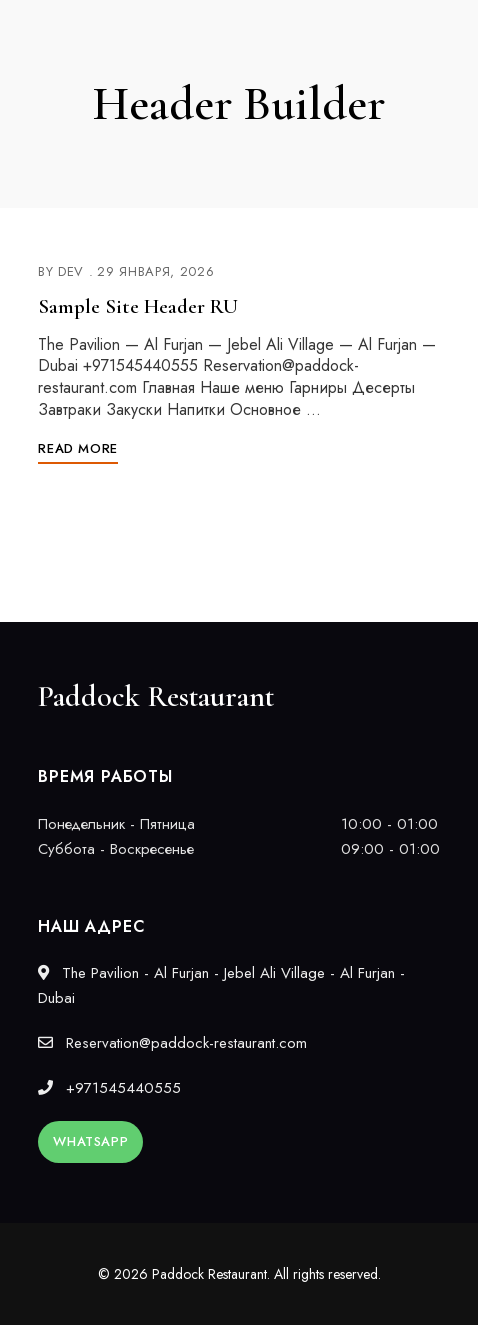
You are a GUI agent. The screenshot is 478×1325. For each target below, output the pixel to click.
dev (71, 271)
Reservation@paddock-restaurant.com (172, 1043)
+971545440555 (109, 1088)
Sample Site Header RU (138, 306)
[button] (90, 1142)
